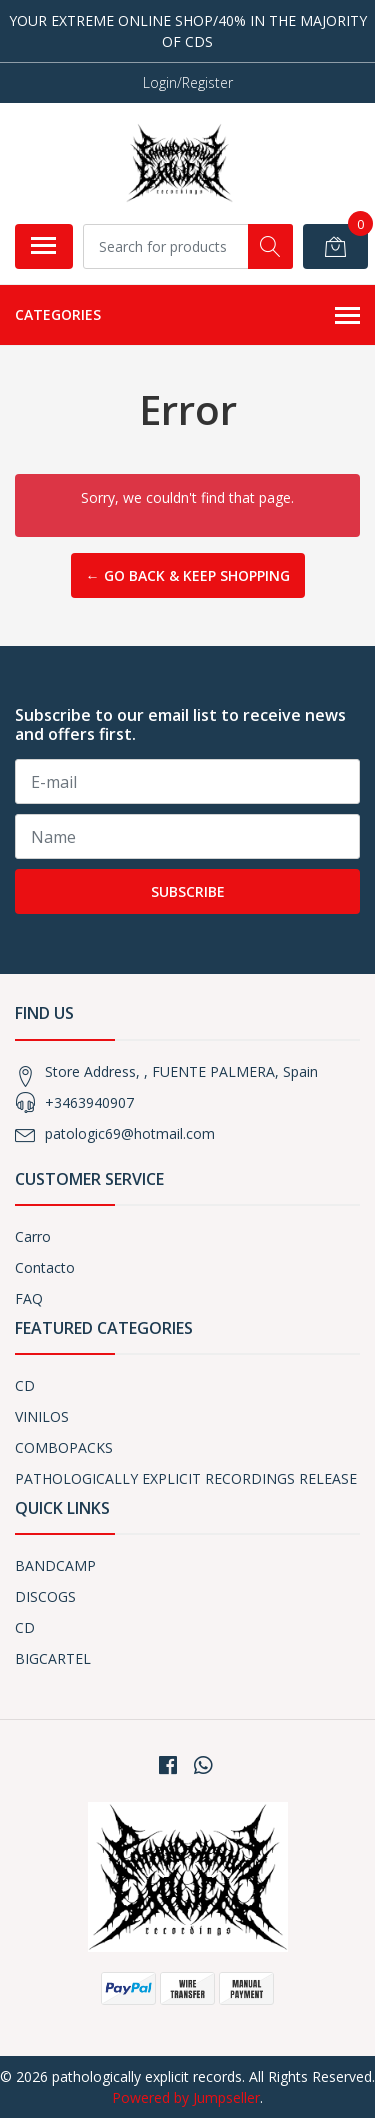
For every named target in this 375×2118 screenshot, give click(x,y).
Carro (33, 1236)
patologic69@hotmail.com (130, 1133)
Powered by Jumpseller (186, 2097)
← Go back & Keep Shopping (188, 575)
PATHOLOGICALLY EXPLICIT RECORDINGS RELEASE (186, 1478)
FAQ (29, 1298)
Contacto (45, 1267)
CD (25, 1385)
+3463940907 (89, 1102)
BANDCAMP (55, 1565)
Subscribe (188, 891)
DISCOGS (45, 1596)
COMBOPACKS (64, 1447)
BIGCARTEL (53, 1658)
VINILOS (42, 1416)
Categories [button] (187, 316)
